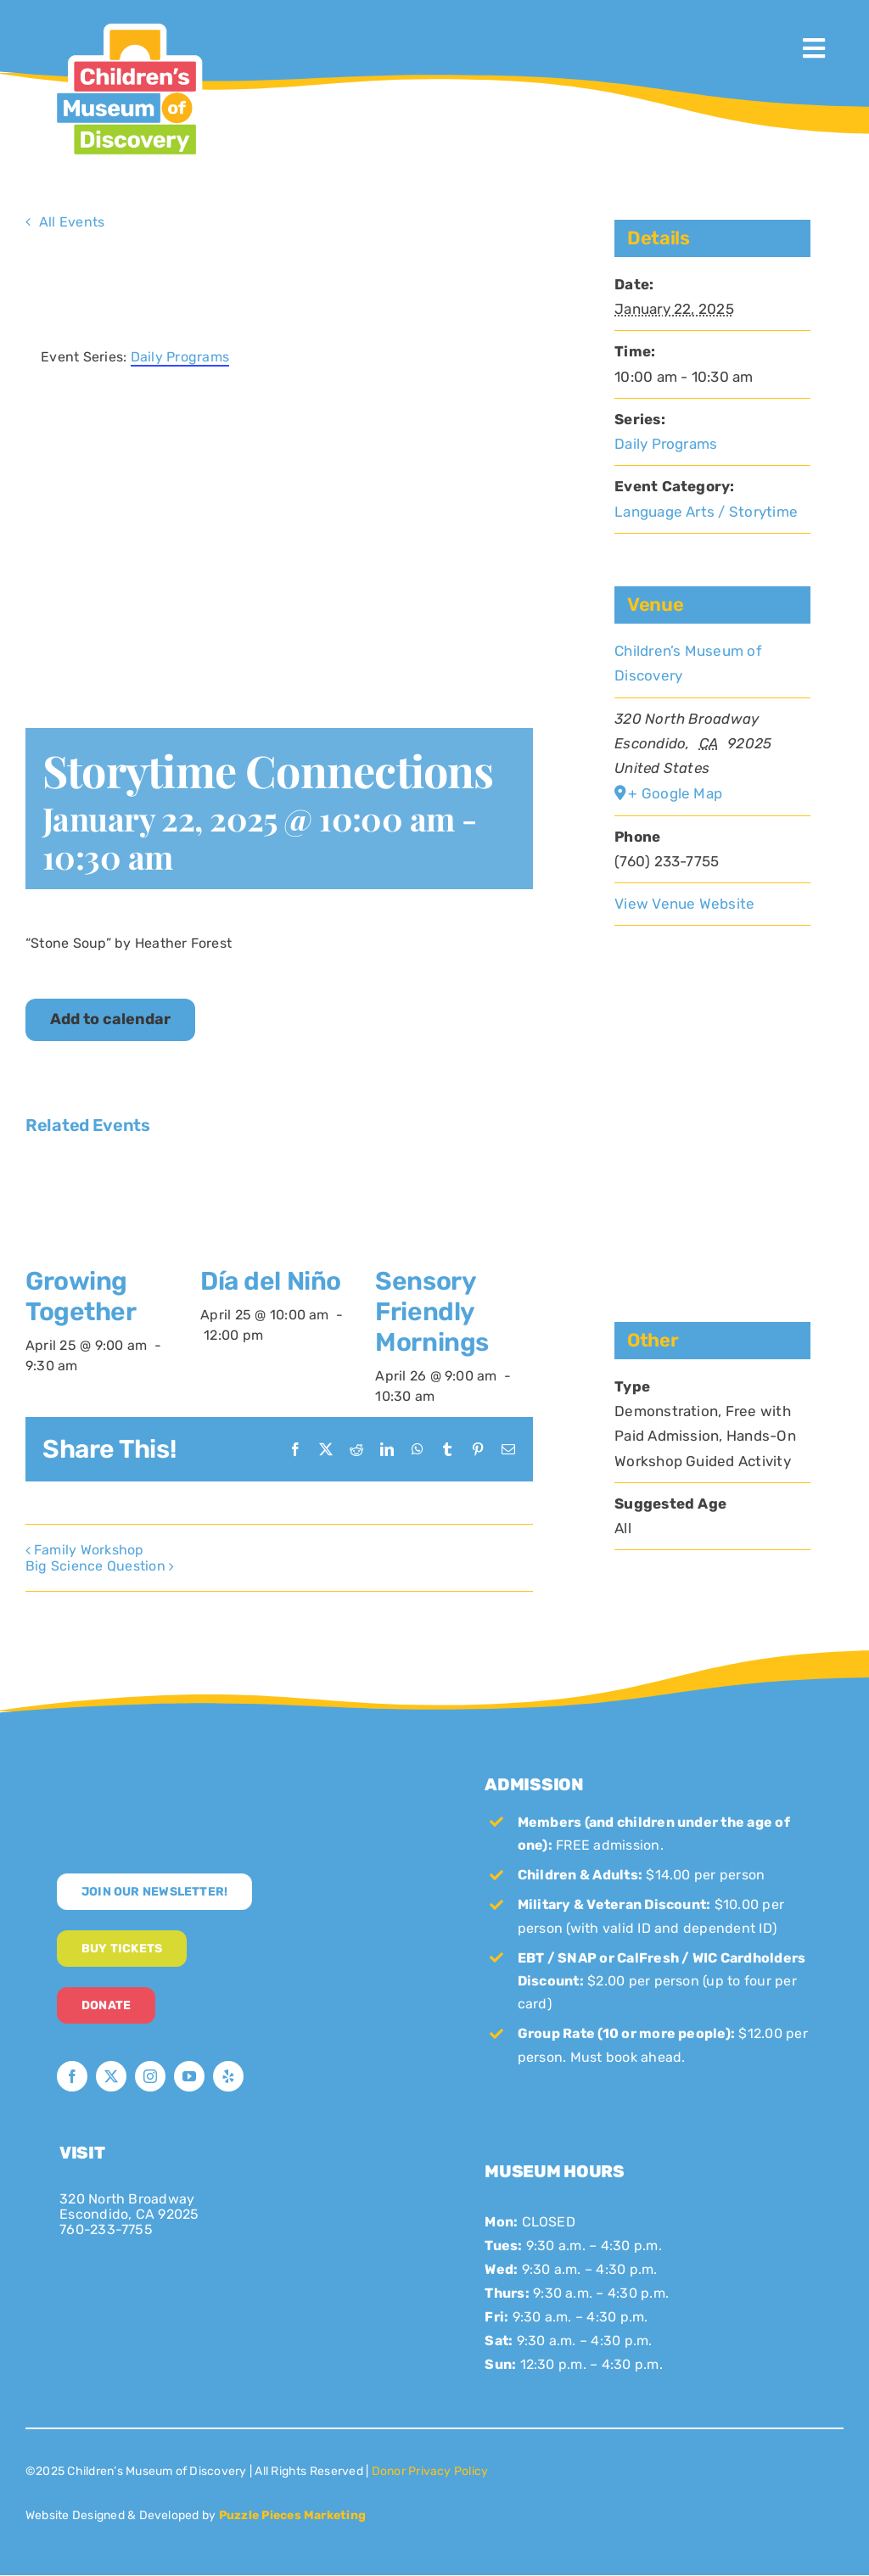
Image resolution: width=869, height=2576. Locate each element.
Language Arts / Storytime (706, 511)
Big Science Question (95, 1566)
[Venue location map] (712, 1088)
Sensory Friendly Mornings (431, 1312)
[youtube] (189, 2076)
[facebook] (72, 2076)
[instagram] (150, 2076)
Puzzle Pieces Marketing (293, 2515)
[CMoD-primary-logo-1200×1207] (126, 22)
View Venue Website (684, 903)
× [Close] (522, 271)
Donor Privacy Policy (430, 2471)
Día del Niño (270, 1281)
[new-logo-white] (195, 1772)
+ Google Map (675, 793)
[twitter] (111, 2076)
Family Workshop (89, 1550)
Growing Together (80, 1296)
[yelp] (228, 2076)
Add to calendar (110, 1019)
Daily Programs (665, 443)
